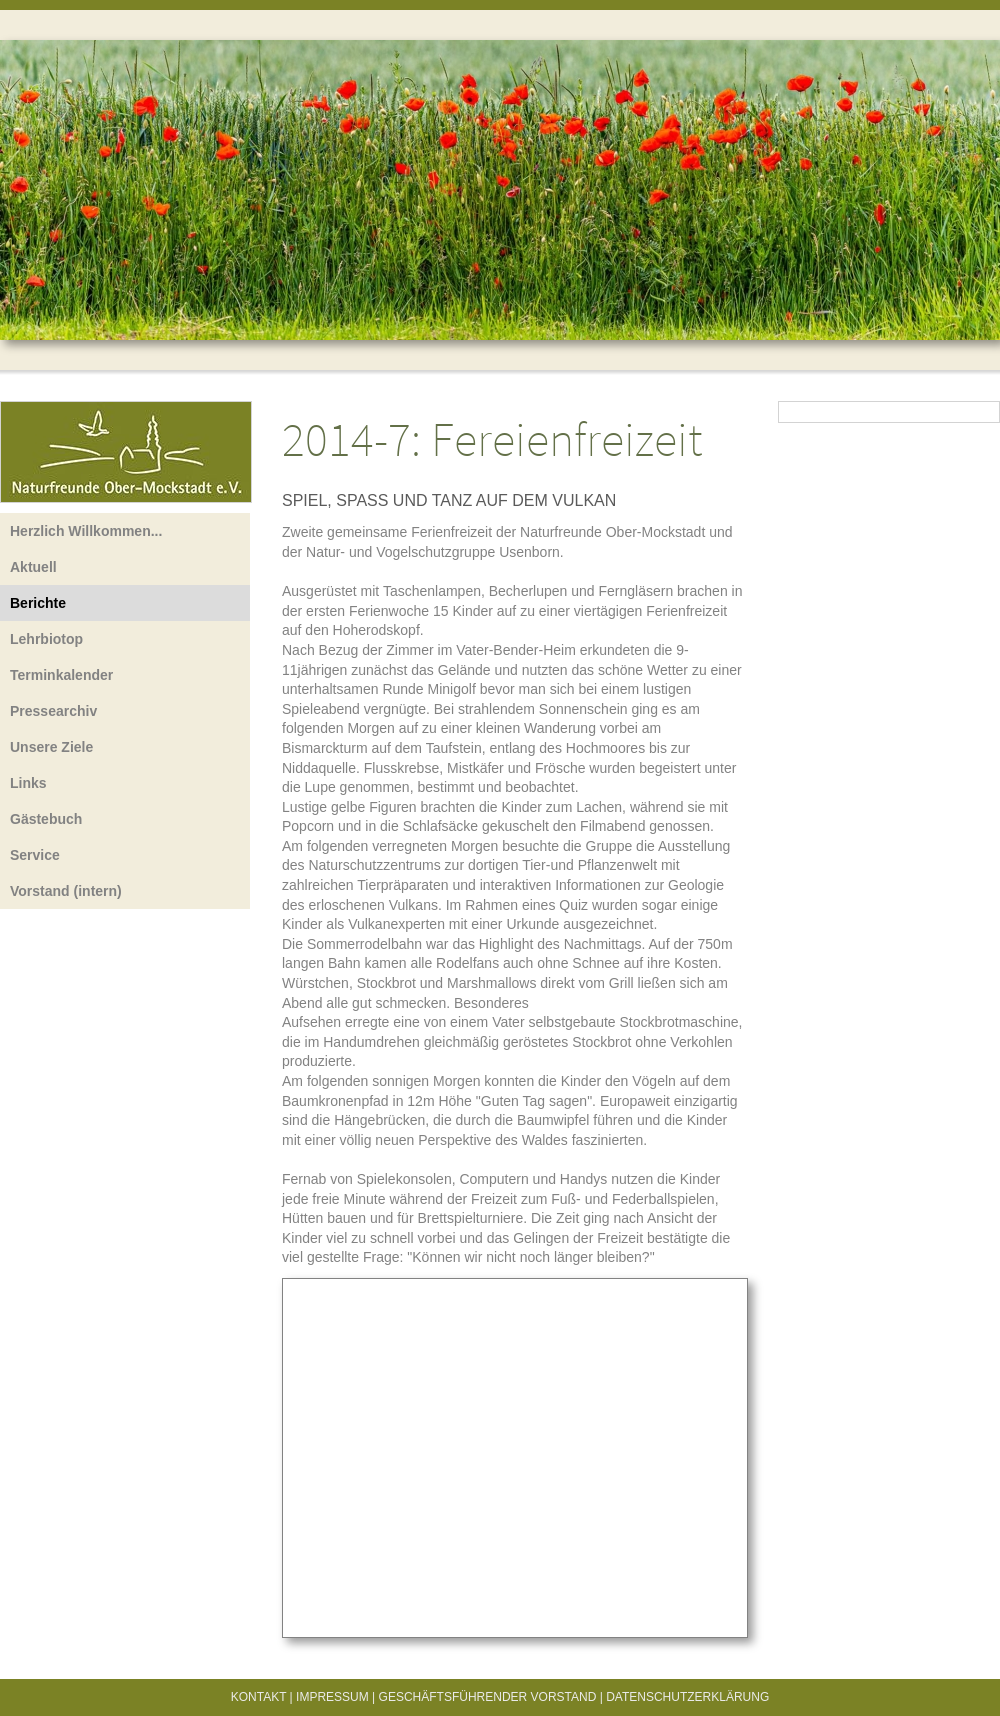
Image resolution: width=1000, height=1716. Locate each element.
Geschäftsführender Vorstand (488, 1697)
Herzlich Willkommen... (86, 531)
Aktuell (33, 567)
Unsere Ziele (51, 747)
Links (28, 783)
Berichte (38, 603)
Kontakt (259, 1697)
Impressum (332, 1697)
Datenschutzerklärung (687, 1697)
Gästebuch (46, 819)
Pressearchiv (53, 711)
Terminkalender (61, 675)
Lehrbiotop (46, 639)
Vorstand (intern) (66, 891)
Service (35, 855)
